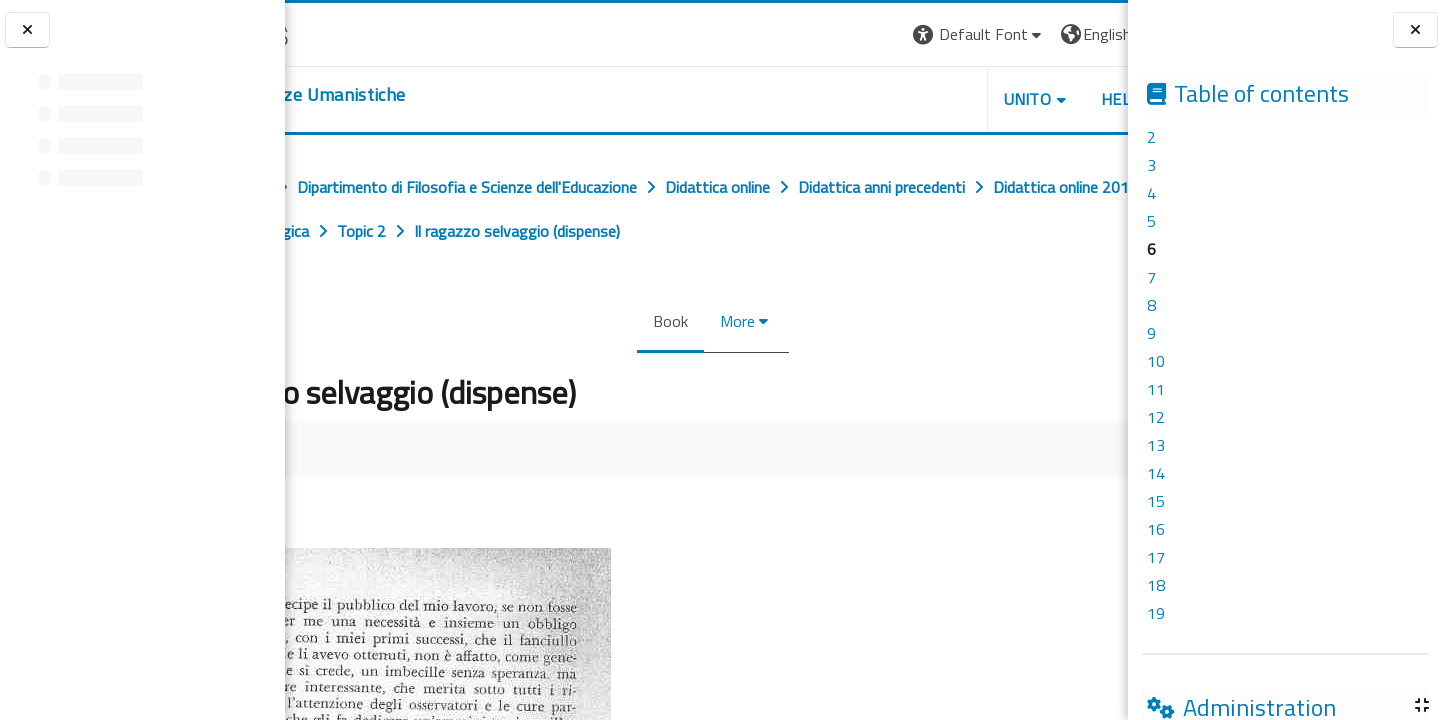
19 (1156, 613)
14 (1156, 473)
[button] (845, 34)
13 (1156, 445)
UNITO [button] (894, 99)
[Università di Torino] (347, 32)
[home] (407, 95)
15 (1156, 501)
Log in (1091, 34)
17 (1156, 557)
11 (1156, 389)
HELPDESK (1007, 99)
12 (1156, 417)
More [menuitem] (731, 321)
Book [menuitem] (664, 321)
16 (1156, 529)
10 (1156, 361)
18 (1156, 585)
